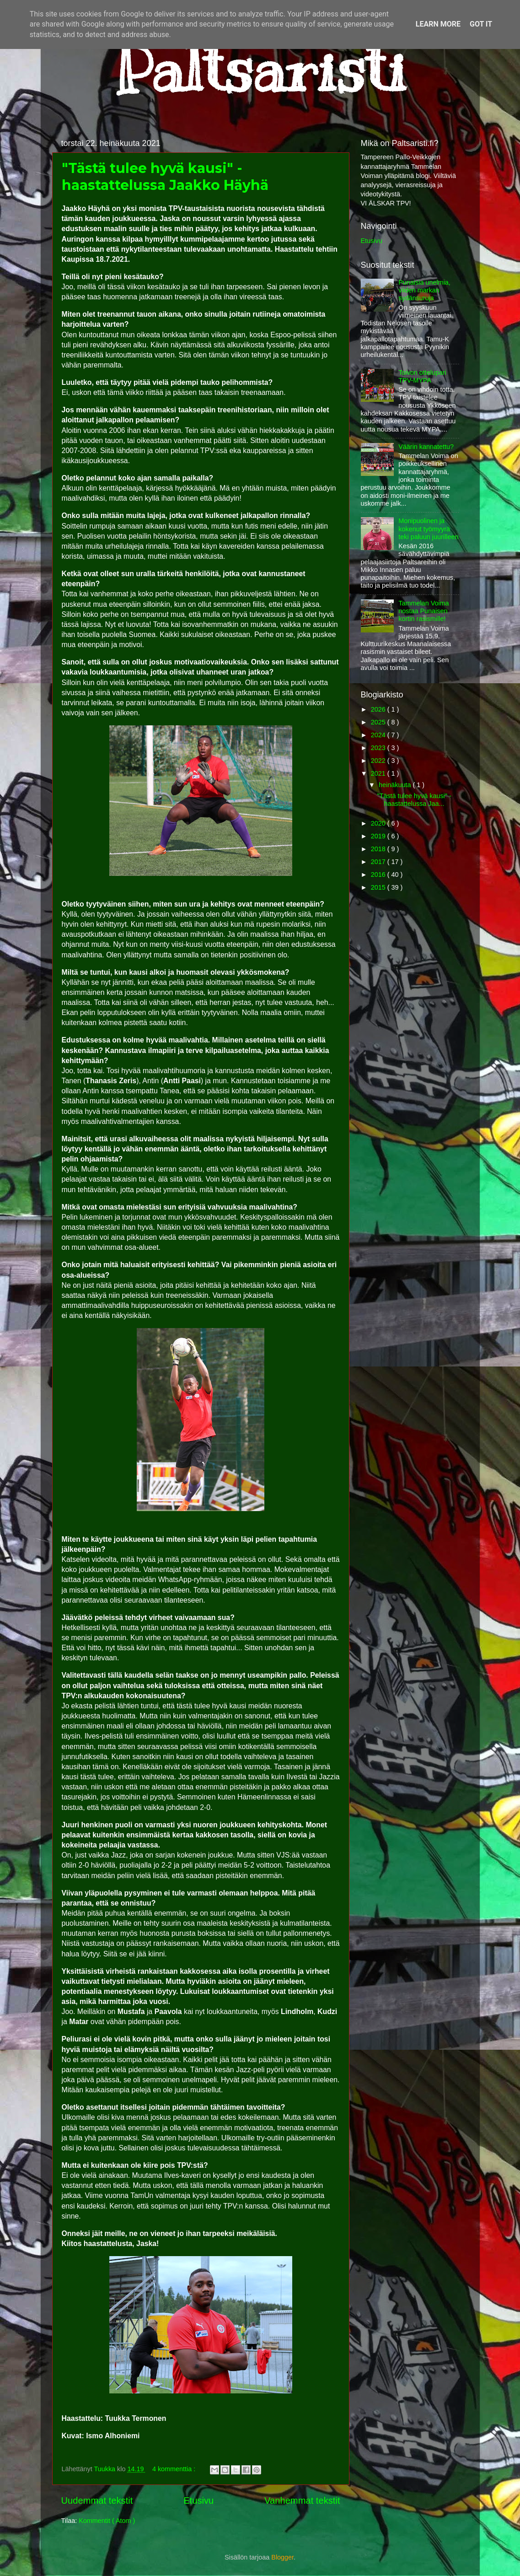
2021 (379, 773)
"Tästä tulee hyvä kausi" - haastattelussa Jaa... (414, 799)
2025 (379, 722)
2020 (379, 823)
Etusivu (198, 2500)
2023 (379, 747)
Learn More (438, 24)
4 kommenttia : (174, 2469)
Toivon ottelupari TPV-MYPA (422, 376)
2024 (379, 735)
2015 (379, 887)
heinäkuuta (396, 784)
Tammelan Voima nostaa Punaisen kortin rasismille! (423, 611)
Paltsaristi (260, 69)
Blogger (282, 2557)
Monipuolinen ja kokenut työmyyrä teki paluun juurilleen (428, 528)
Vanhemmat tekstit (302, 2500)
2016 (379, 874)
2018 (379, 849)
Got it (481, 24)
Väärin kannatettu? (426, 446)
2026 (379, 709)
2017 (379, 861)
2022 (379, 760)
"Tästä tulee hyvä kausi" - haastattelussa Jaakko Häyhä (165, 177)
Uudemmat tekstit (97, 2500)
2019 (379, 836)
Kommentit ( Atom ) (107, 2520)
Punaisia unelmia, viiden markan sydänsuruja (424, 290)
